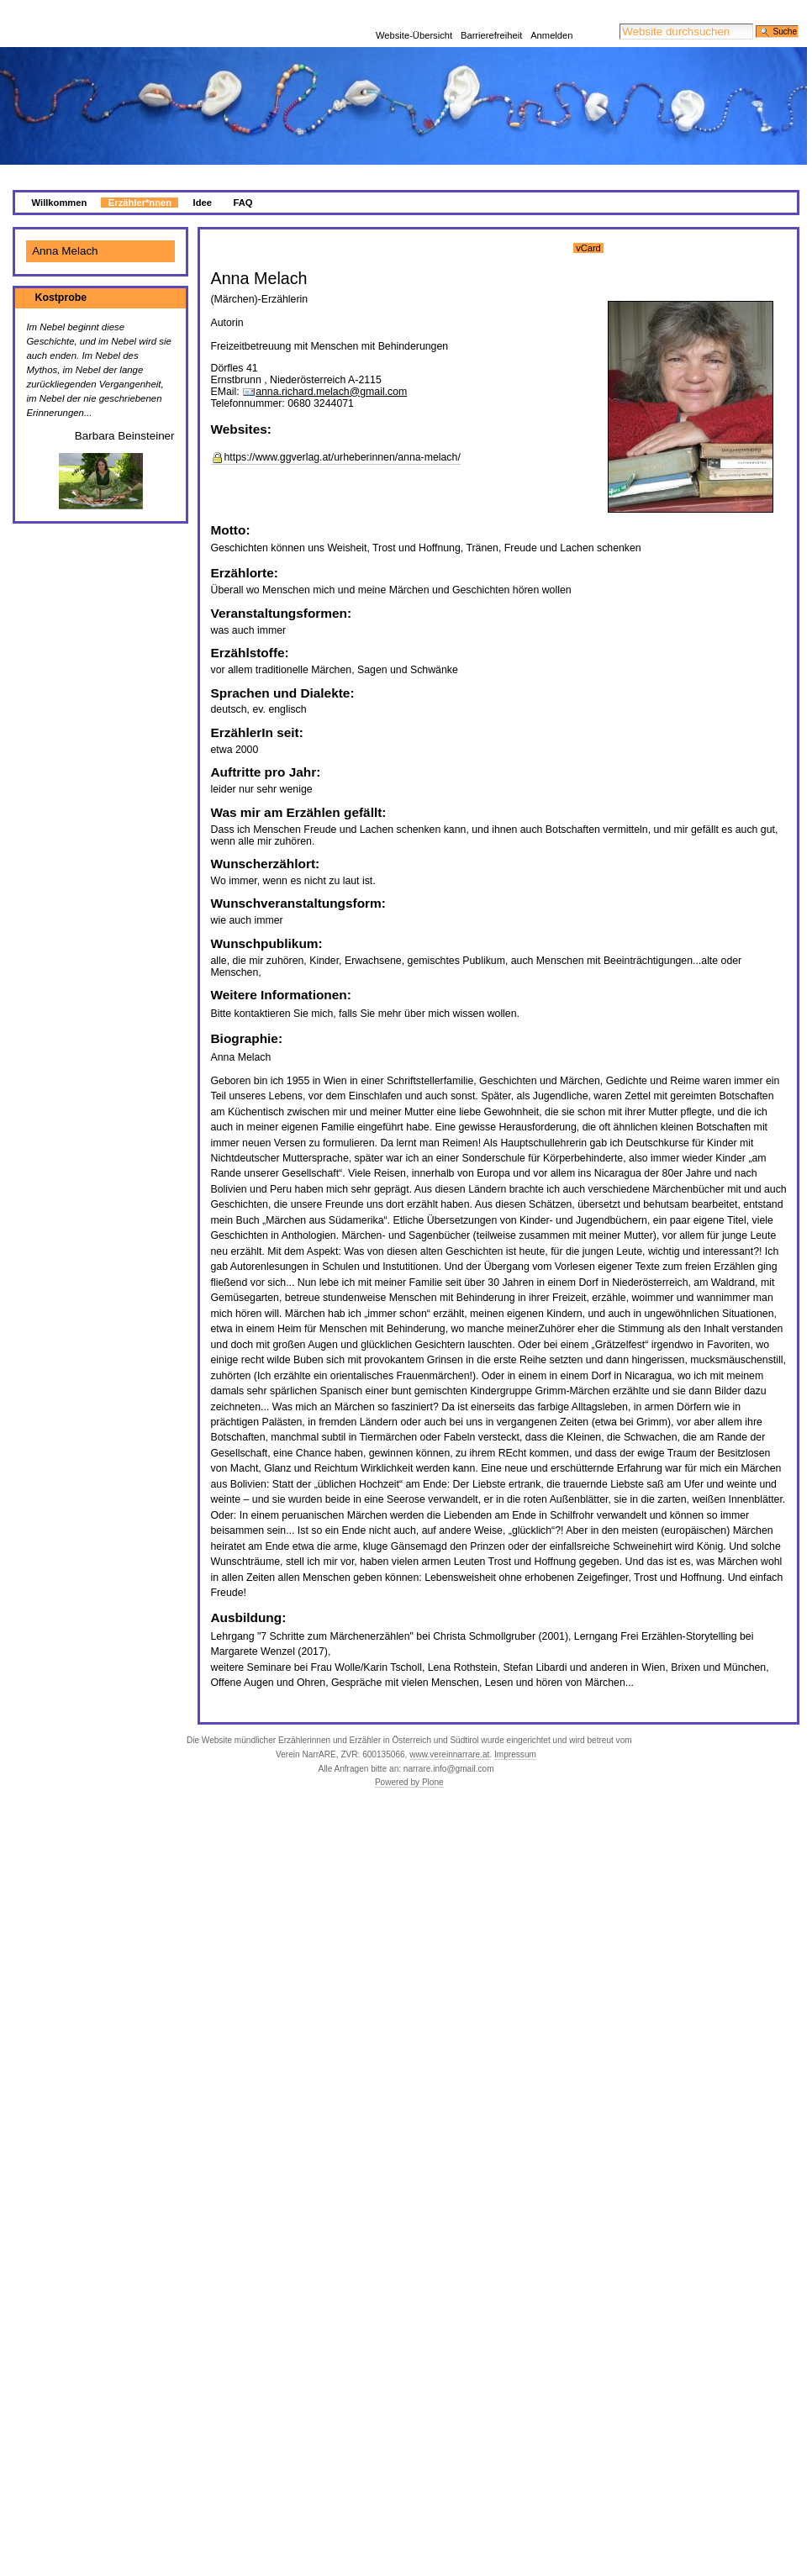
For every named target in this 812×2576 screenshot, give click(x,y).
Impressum (515, 1734)
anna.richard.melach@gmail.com (331, 371)
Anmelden (551, 13)
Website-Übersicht (414, 13)
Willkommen (59, 182)
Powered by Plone (409, 1762)
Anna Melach (65, 230)
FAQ (242, 182)
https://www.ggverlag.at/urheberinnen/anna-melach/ (342, 437)
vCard (588, 228)
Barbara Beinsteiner (125, 415)
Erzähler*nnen (139, 182)
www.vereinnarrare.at (449, 1734)
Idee (202, 182)
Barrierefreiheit (491, 13)
